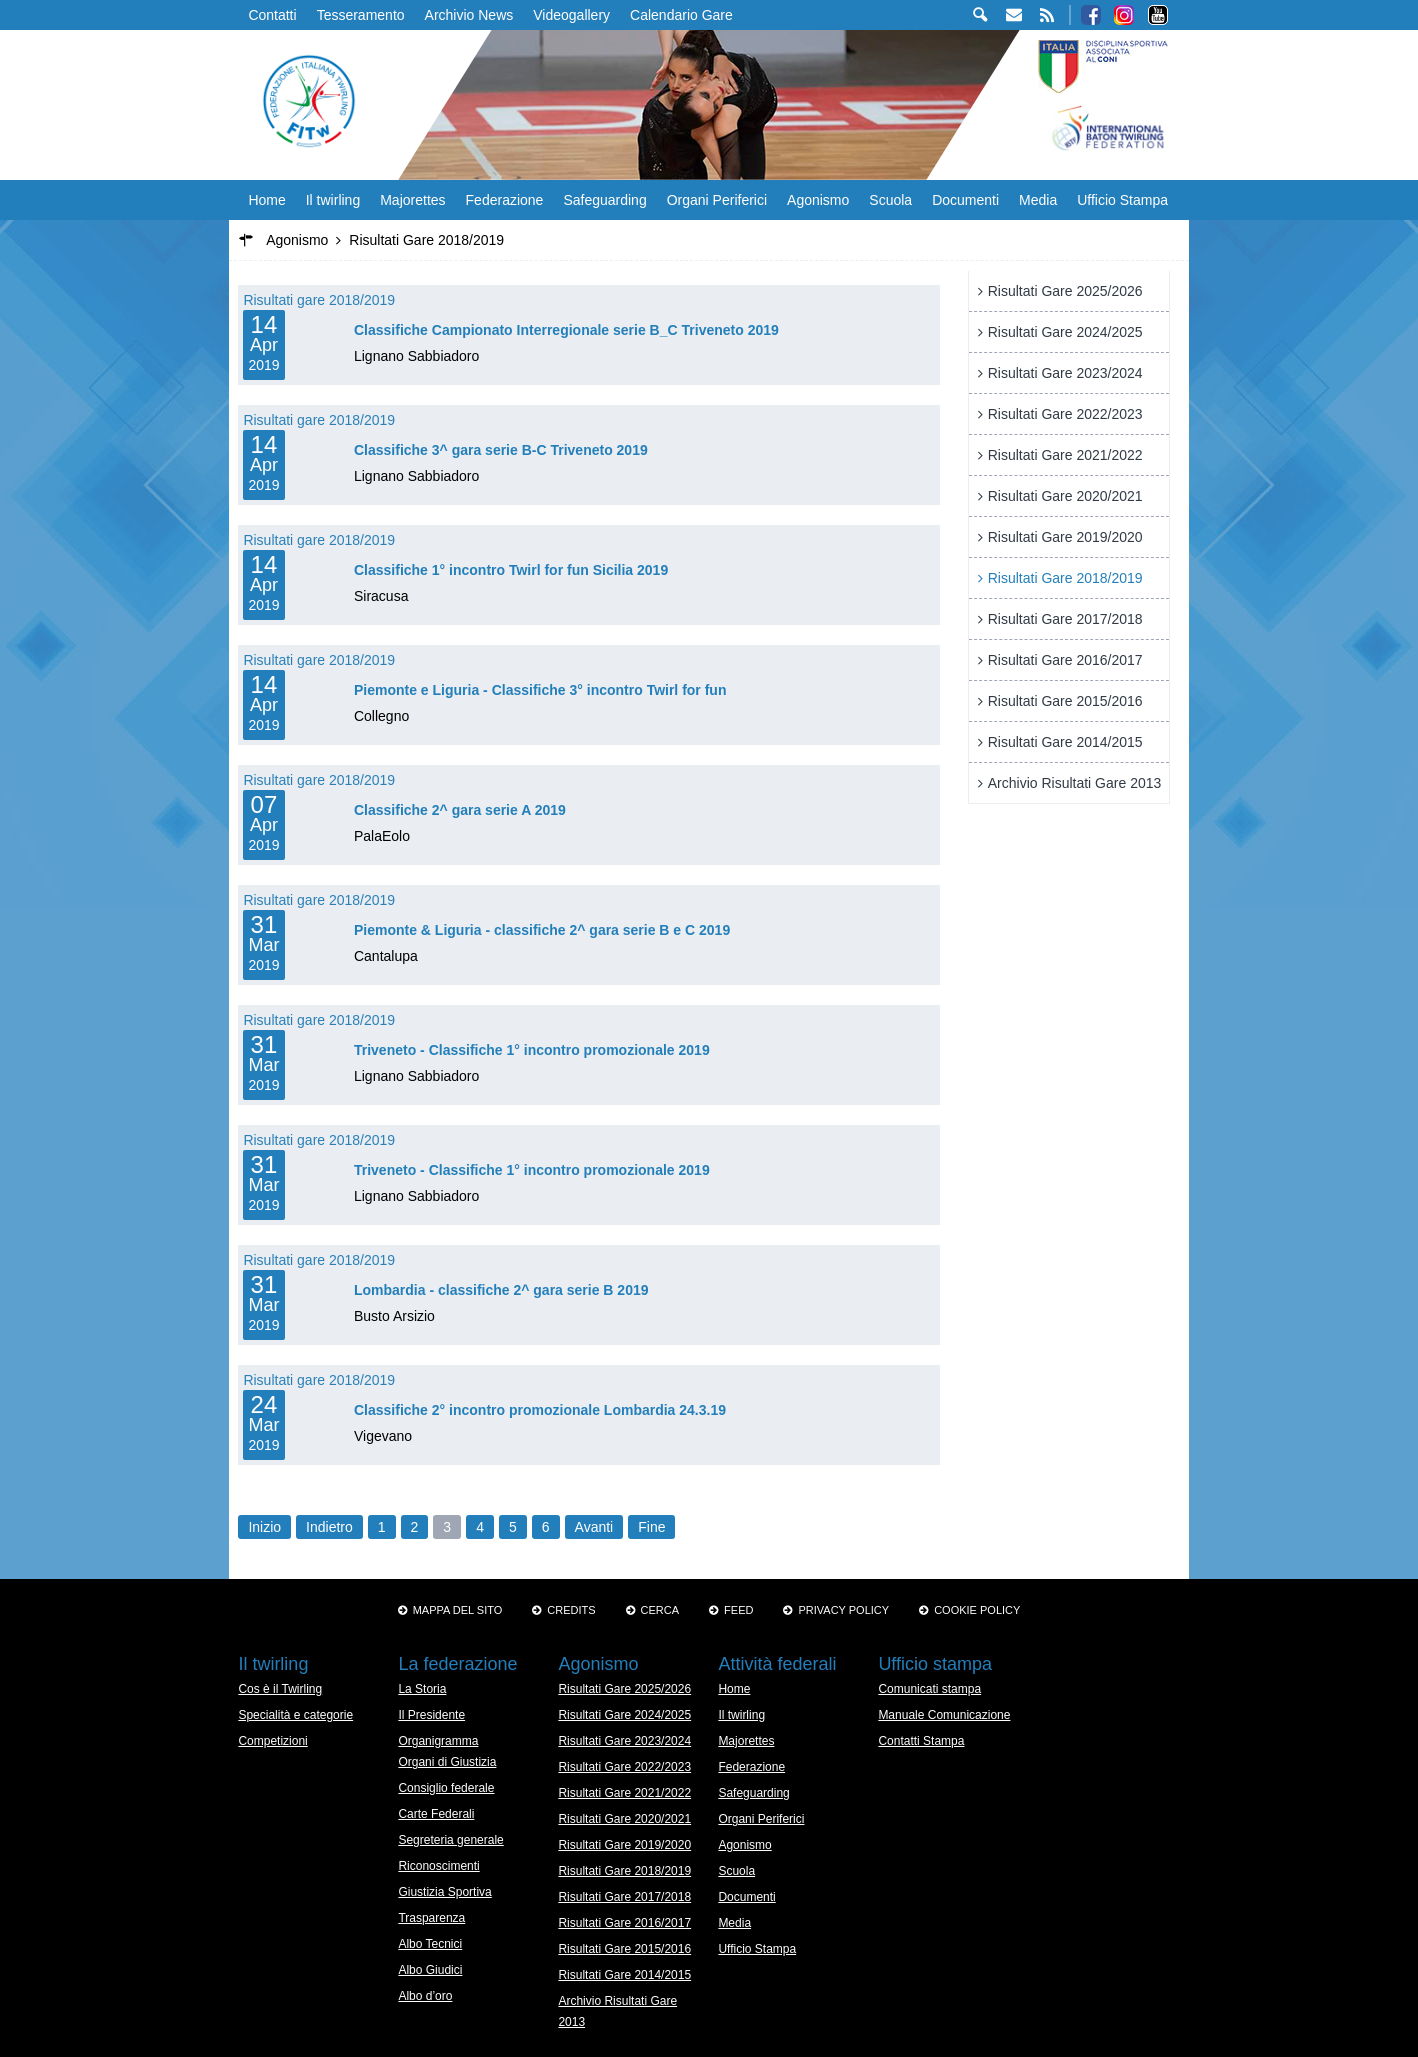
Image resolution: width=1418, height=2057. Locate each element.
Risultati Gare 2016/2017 (1065, 660)
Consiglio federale (446, 1788)
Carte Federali (436, 1814)
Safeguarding (604, 200)
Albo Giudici (430, 1970)
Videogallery (571, 15)
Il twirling (333, 200)
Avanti (594, 1527)
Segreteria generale (450, 1840)
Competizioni (272, 1741)
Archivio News (469, 15)
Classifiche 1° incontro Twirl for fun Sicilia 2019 (511, 570)
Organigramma (438, 1741)
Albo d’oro (425, 1996)
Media (1038, 200)
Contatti (272, 15)
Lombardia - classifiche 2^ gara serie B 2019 (501, 1290)
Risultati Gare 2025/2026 (1065, 291)
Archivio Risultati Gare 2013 (1075, 783)
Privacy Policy (843, 1610)
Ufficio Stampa (1122, 200)
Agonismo (818, 200)
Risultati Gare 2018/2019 (1065, 578)
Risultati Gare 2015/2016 (1065, 701)
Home (266, 200)
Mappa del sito (458, 1610)
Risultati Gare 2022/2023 (1065, 414)
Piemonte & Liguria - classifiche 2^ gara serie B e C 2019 (542, 930)
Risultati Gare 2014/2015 (1065, 742)
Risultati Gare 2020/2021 (1065, 496)
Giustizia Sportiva (444, 1892)
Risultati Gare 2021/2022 (1065, 455)
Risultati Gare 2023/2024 (1065, 373)
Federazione (505, 200)
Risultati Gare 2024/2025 (1065, 332)
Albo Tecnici (430, 1944)
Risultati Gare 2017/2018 (1065, 619)
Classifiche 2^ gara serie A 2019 (460, 810)
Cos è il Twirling (280, 1689)
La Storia (422, 1689)
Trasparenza (431, 1918)
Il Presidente (431, 1715)
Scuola (890, 200)
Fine (651, 1527)
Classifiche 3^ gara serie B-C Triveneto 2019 (501, 450)
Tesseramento (361, 15)
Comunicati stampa (929, 1689)
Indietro (329, 1527)
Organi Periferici (717, 200)
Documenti (965, 200)
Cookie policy (977, 1610)
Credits (571, 1610)
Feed (738, 1610)
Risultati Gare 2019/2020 (1065, 537)
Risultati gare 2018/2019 (319, 300)
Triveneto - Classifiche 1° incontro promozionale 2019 (532, 1050)
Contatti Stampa (921, 1741)
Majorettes (412, 200)
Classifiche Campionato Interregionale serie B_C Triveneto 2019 (566, 330)
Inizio (264, 1527)
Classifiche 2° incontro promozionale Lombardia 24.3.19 (540, 1410)
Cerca (660, 1610)
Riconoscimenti (438, 1866)
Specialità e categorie (295, 1715)
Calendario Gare (681, 15)
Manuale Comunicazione (944, 1715)
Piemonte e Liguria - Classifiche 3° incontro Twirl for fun (540, 690)
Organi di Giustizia (447, 1762)
